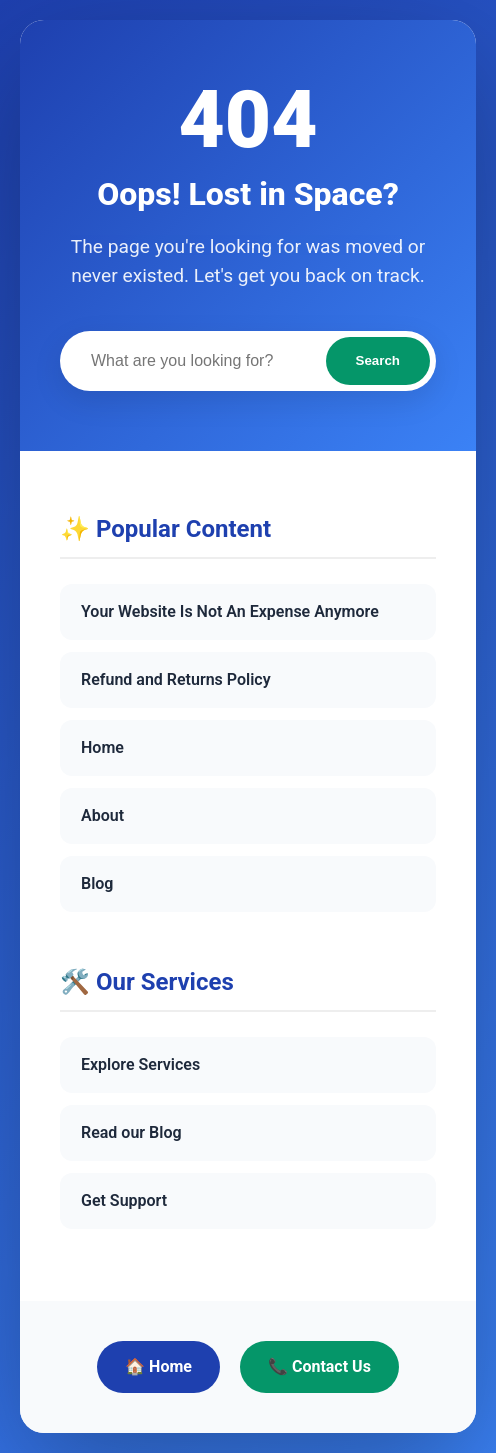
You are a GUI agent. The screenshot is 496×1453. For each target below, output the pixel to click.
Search (378, 360)
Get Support (124, 1200)
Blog (97, 883)
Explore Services (140, 1064)
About (102, 815)
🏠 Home (158, 1366)
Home (102, 747)
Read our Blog (131, 1132)
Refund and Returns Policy (176, 679)
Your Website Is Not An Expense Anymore (230, 611)
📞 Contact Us (319, 1366)
